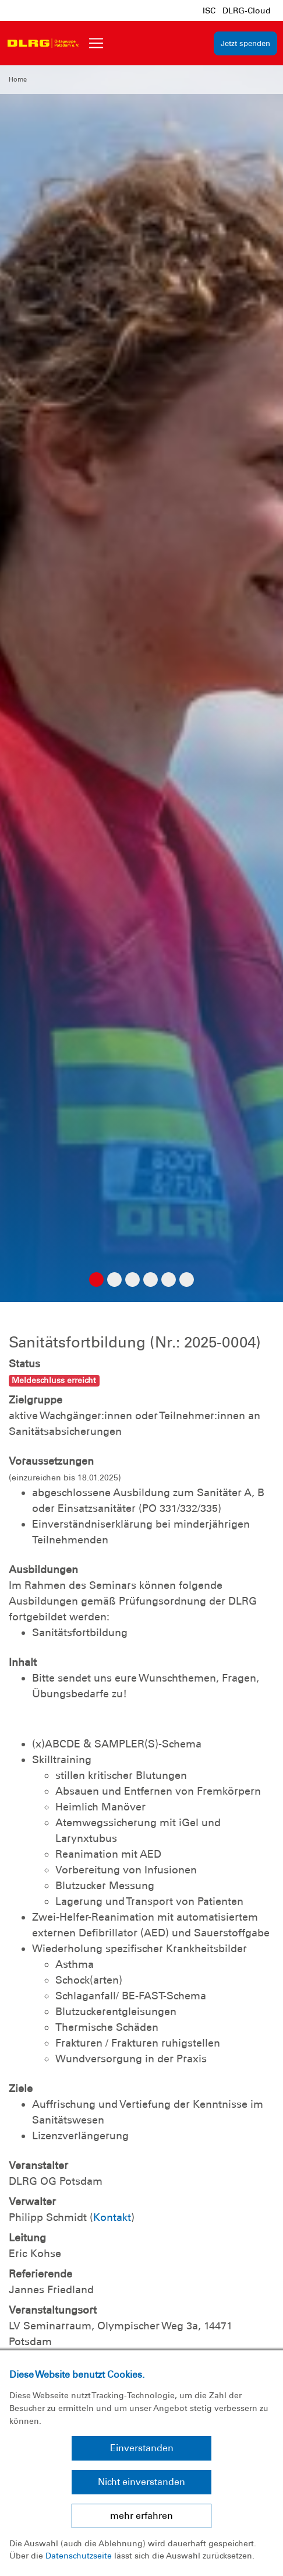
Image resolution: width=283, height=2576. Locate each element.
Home (18, 79)
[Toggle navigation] (96, 43)
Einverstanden (142, 2448)
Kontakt (112, 2217)
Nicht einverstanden (141, 2481)
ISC (209, 10)
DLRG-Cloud (246, 10)
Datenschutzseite (78, 2555)
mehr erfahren (141, 2515)
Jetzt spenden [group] (245, 43)
